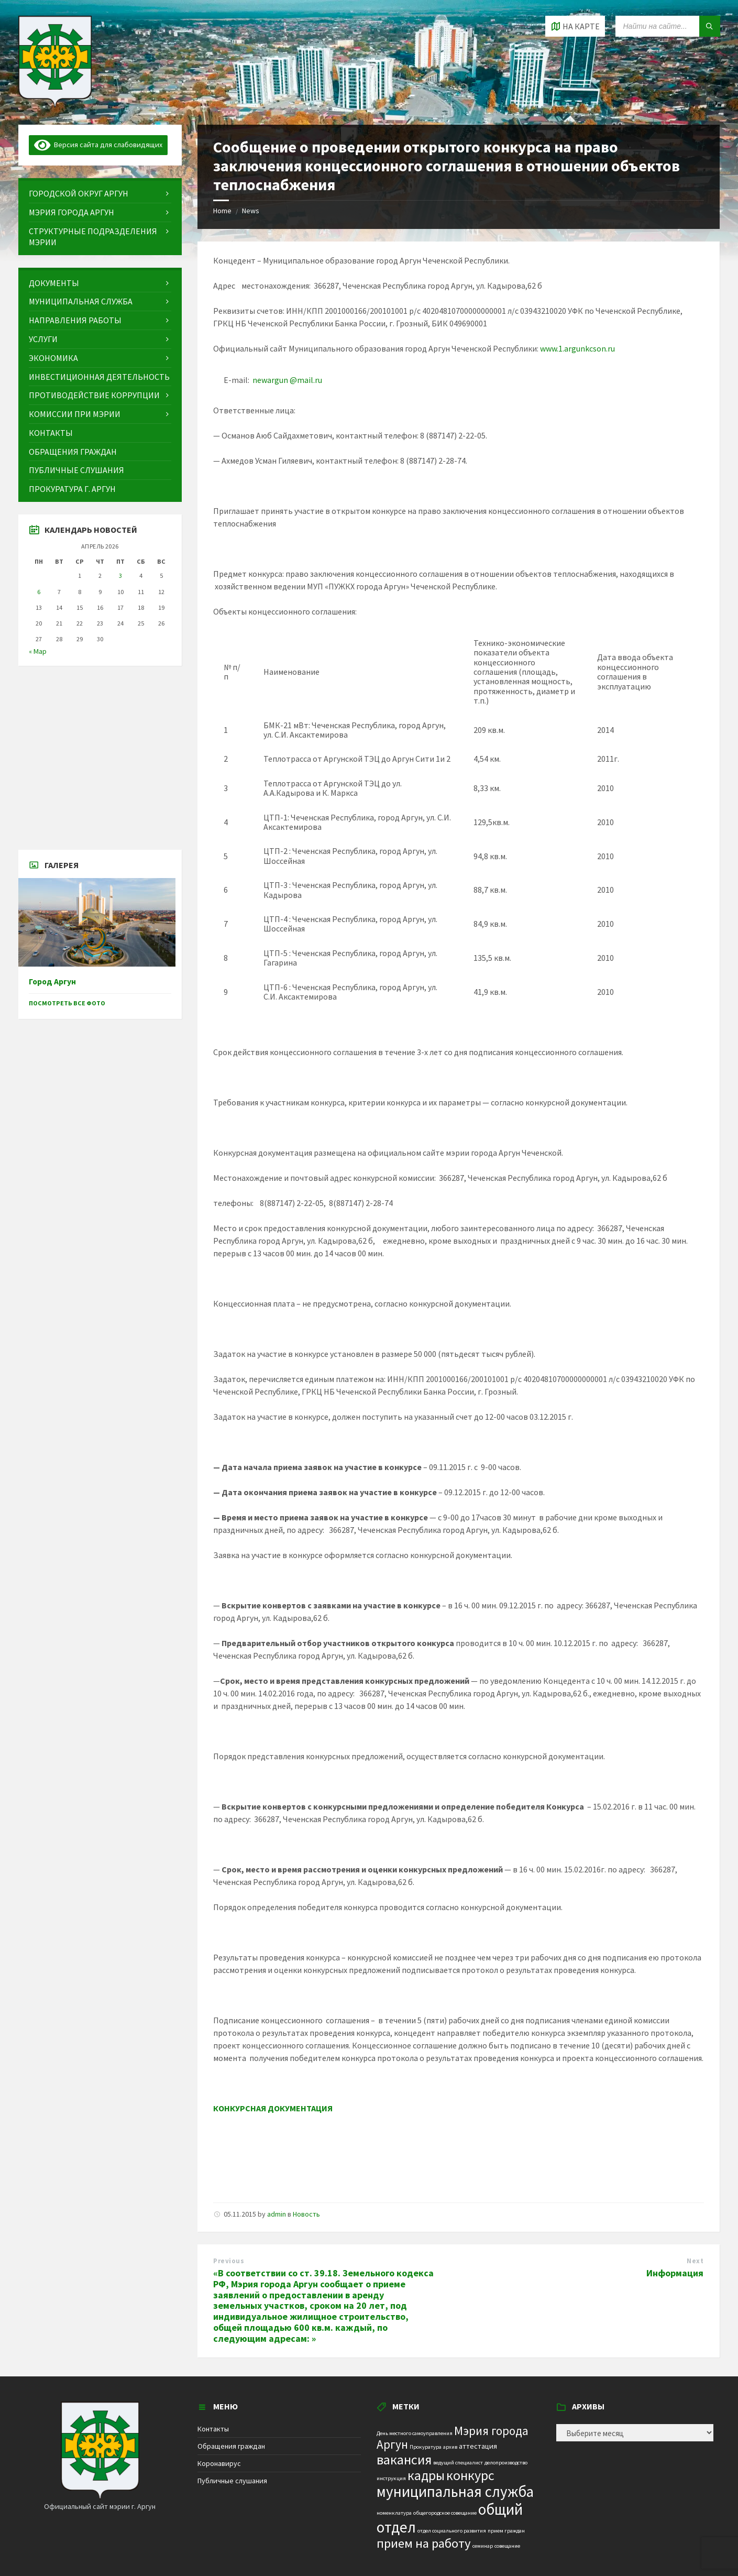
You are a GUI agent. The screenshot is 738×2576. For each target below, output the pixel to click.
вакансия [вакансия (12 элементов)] (404, 2459)
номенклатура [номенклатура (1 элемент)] (394, 2512)
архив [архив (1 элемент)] (450, 2446)
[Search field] (667, 26)
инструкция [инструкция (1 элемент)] (391, 2478)
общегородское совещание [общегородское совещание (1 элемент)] (445, 2512)
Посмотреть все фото (67, 1003)
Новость (306, 2214)
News (250, 210)
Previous (228, 2260)
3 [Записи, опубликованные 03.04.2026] (120, 575)
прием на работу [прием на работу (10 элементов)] (424, 2543)
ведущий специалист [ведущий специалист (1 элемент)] (458, 2462)
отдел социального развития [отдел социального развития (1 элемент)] (451, 2530)
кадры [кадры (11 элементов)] (426, 2475)
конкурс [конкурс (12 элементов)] (470, 2475)
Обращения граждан (231, 2446)
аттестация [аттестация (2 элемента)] (478, 2446)
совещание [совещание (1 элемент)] (507, 2545)
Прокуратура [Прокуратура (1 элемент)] (426, 2446)
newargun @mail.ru (286, 380)
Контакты (213, 2429)
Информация (674, 2273)
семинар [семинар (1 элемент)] (482, 2545)
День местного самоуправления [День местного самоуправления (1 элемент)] (415, 2433)
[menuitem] (100, 193)
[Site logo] (55, 104)
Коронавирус (219, 2463)
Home (222, 210)
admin (276, 2214)
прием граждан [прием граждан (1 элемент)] (506, 2530)
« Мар (38, 651)
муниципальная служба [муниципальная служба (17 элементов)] (455, 2491)
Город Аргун (52, 981)
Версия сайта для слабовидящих (98, 144)
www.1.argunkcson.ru (577, 348)
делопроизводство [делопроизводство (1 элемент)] (505, 2462)
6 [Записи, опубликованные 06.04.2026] (38, 592)
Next (695, 2260)
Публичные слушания (232, 2480)
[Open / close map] (575, 26)
